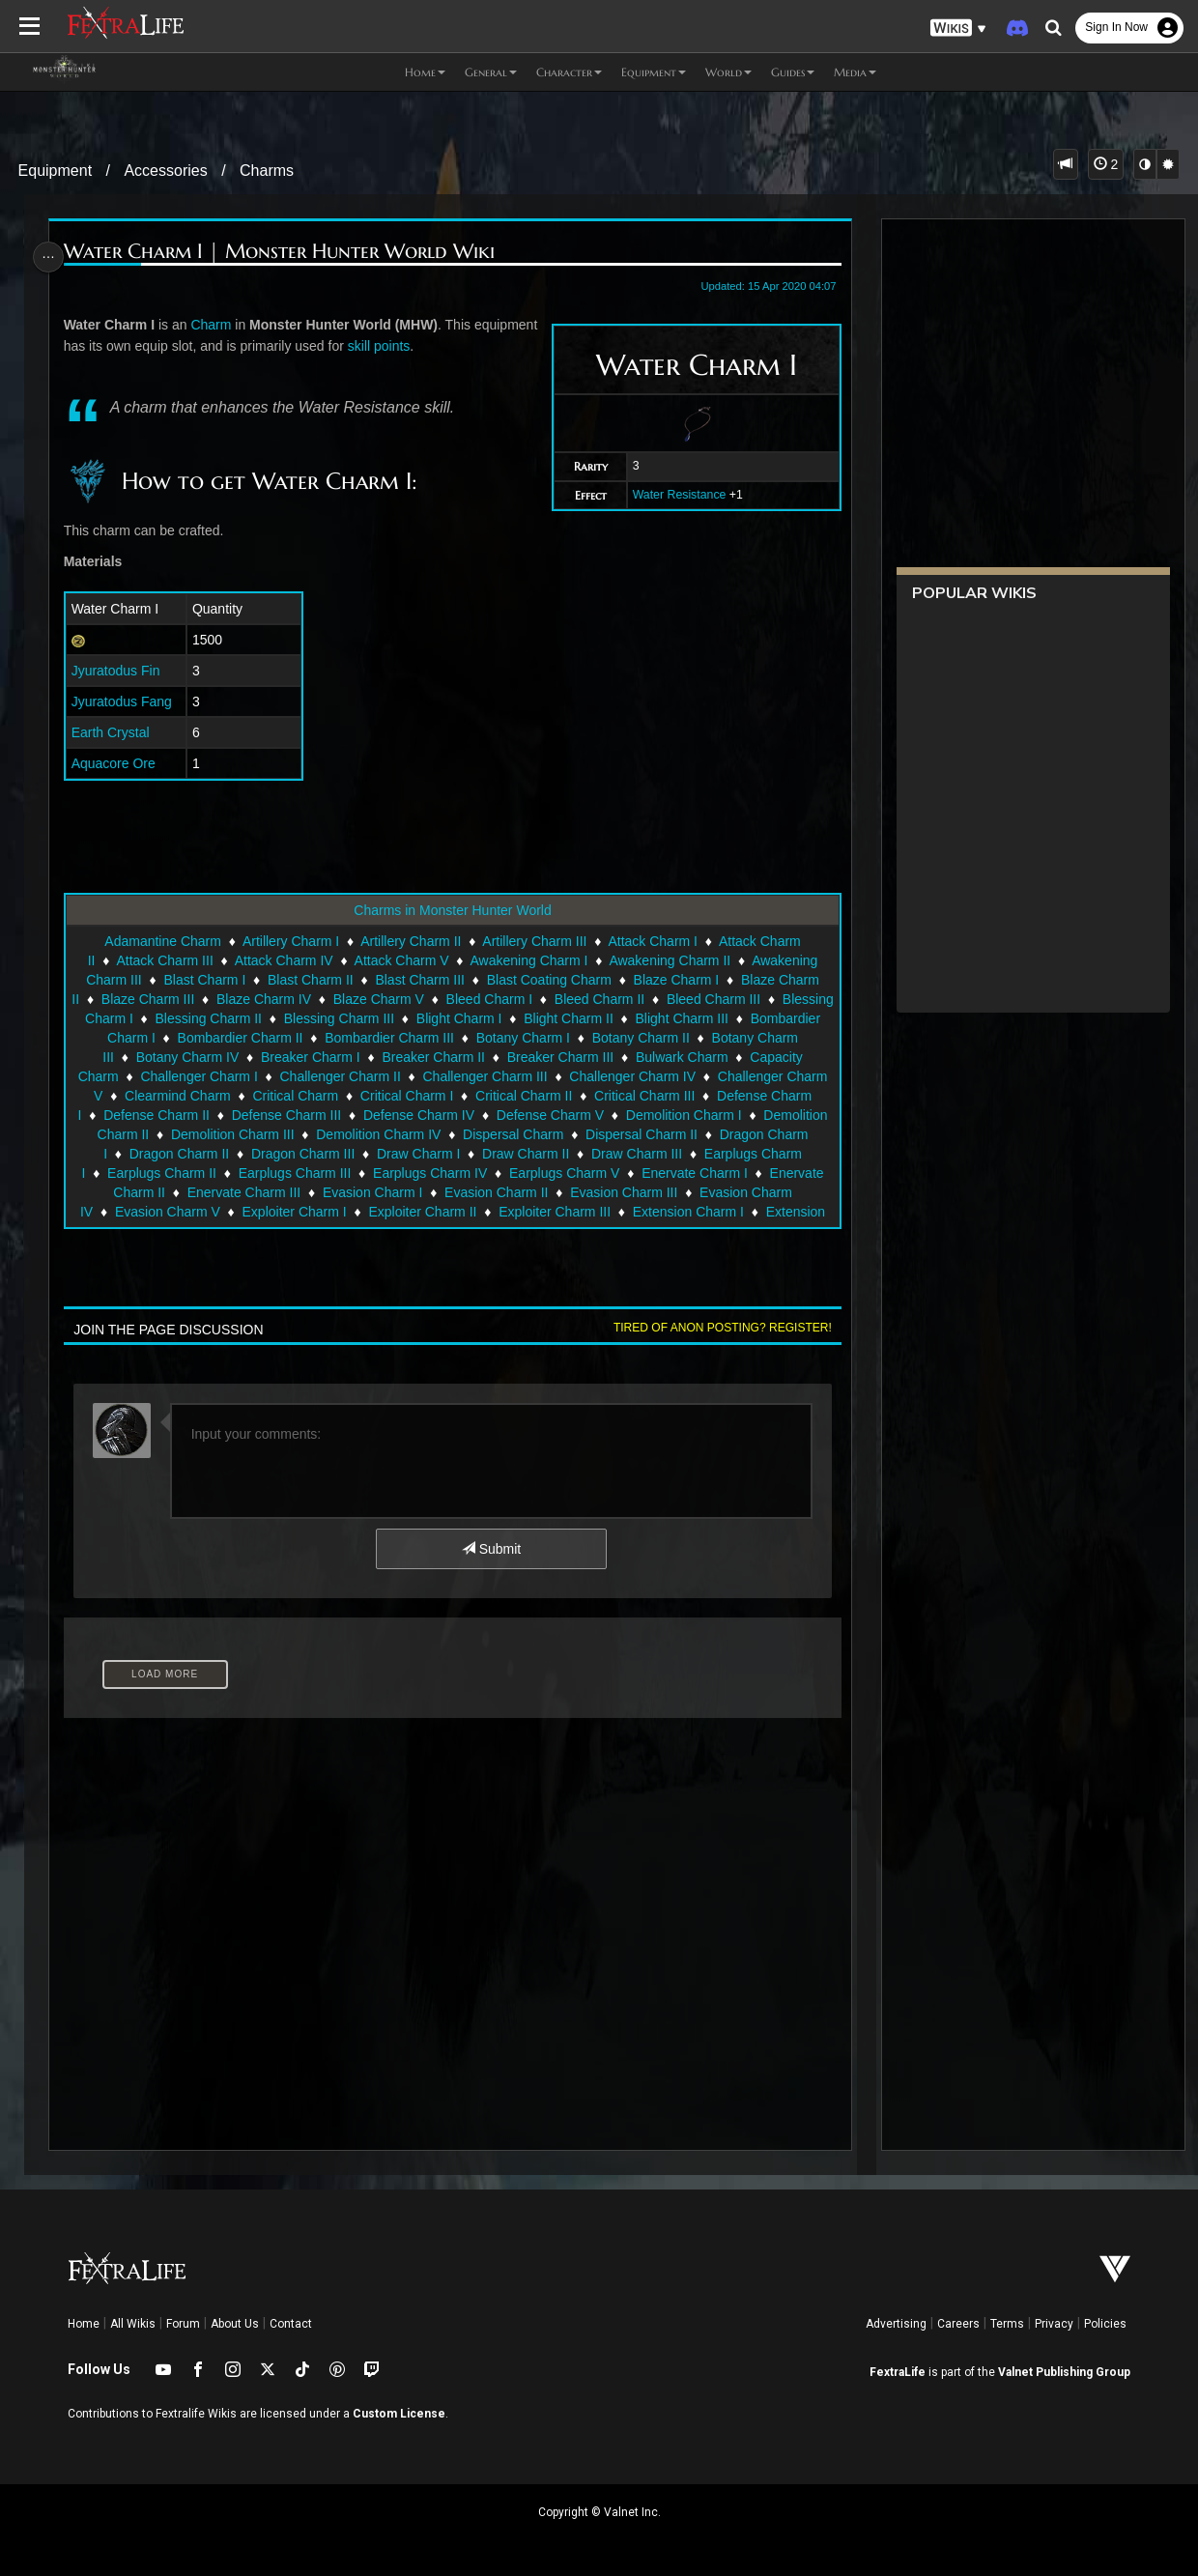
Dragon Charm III (302, 1153)
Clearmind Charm (177, 1095)
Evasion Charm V (166, 1211)
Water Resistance (674, 494)
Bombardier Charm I (169, 1037)
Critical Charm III (643, 1095)
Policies (1105, 2324)
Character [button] (569, 72)
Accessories (165, 170)
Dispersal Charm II (641, 1134)
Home (84, 2324)
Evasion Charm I (371, 1192)
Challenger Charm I (197, 1076)
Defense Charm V (549, 1115)
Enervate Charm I (694, 1173)
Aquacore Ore (117, 763)
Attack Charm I (652, 941)
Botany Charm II (715, 1037)
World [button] (728, 72)
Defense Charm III (286, 1115)
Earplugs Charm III (294, 1173)
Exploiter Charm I (293, 1211)
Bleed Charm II (642, 999)
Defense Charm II (155, 1115)
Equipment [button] (653, 72)
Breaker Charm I (332, 1057)
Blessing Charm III (436, 1018)
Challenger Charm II (338, 1076)
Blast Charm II (310, 979)
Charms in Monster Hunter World (451, 910)
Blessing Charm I (178, 1018)
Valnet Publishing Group (1064, 2372)
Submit (490, 1549)
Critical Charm (294, 1095)
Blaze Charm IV (307, 999)
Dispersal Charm (512, 1134)
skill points (449, 346)
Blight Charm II (665, 1018)
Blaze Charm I (676, 979)
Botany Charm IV (209, 1057)
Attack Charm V (401, 960)
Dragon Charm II (178, 1153)
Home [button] (425, 72)
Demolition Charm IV (377, 1134)
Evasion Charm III (622, 1192)
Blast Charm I (203, 979)
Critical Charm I (405, 1095)
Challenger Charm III (483, 1076)
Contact (291, 2324)
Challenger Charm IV (631, 1076)
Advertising (896, 2324)
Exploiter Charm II (421, 1211)
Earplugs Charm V (563, 1173)
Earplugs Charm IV (429, 1173)
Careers (958, 2324)
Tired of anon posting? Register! (717, 1327)
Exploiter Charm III (554, 1211)
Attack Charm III (163, 960)
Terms (1007, 2324)
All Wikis (133, 2324)
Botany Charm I (597, 1037)
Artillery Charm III (533, 941)
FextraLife (898, 2372)
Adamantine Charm (161, 941)
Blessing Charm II (304, 1018)
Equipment (55, 170)
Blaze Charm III (190, 999)
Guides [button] (792, 72)
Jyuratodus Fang (125, 701)
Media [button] (855, 72)
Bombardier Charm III (463, 1037)
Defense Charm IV (417, 1115)
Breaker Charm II (454, 1057)
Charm (214, 324)
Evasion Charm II (495, 1192)
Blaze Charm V (421, 999)
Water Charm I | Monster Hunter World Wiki (283, 252)
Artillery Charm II (409, 941)
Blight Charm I (556, 1018)
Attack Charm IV (283, 960)
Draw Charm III (635, 1153)
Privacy (1054, 2324)
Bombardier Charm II (315, 1037)
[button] (958, 28)
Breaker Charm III (581, 1057)
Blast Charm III (419, 979)
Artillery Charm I (290, 941)
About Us (235, 2324)
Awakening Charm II (668, 960)
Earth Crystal (114, 732)
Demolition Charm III (232, 1134)
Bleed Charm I (532, 999)
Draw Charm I (417, 1153)
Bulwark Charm (703, 1057)
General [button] (491, 72)
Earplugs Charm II (160, 1173)
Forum (183, 2324)
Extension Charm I (687, 1211)
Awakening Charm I (527, 960)
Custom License (399, 2413)
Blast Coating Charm (548, 979)
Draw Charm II (524, 1153)
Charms (267, 170)
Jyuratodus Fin (119, 670)
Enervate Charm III (243, 1192)
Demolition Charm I (683, 1115)
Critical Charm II (522, 1095)
